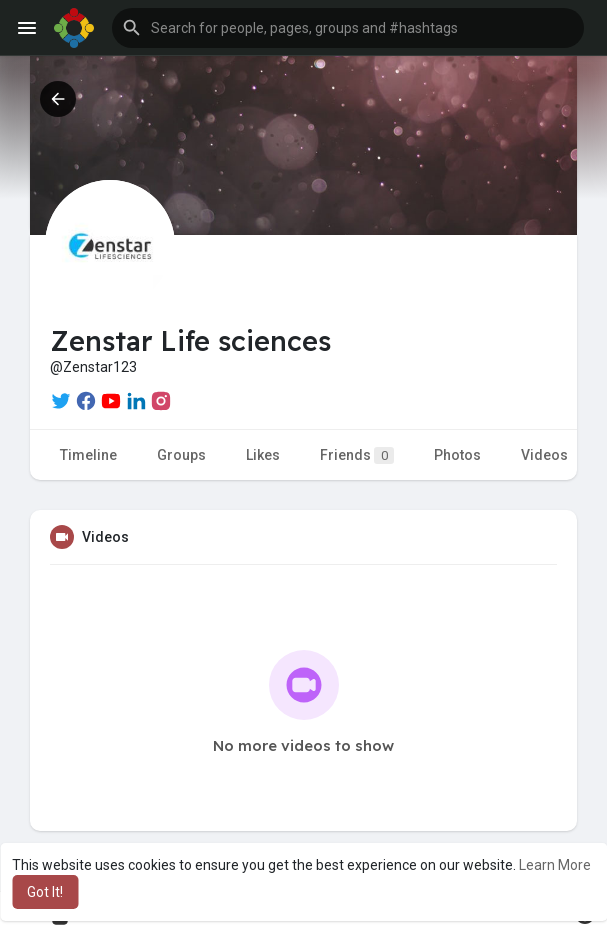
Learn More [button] (555, 865)
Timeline (88, 455)
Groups (181, 455)
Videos (544, 455)
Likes (263, 455)
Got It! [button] (45, 892)
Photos (457, 455)
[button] (348, 28)
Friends (357, 455)
